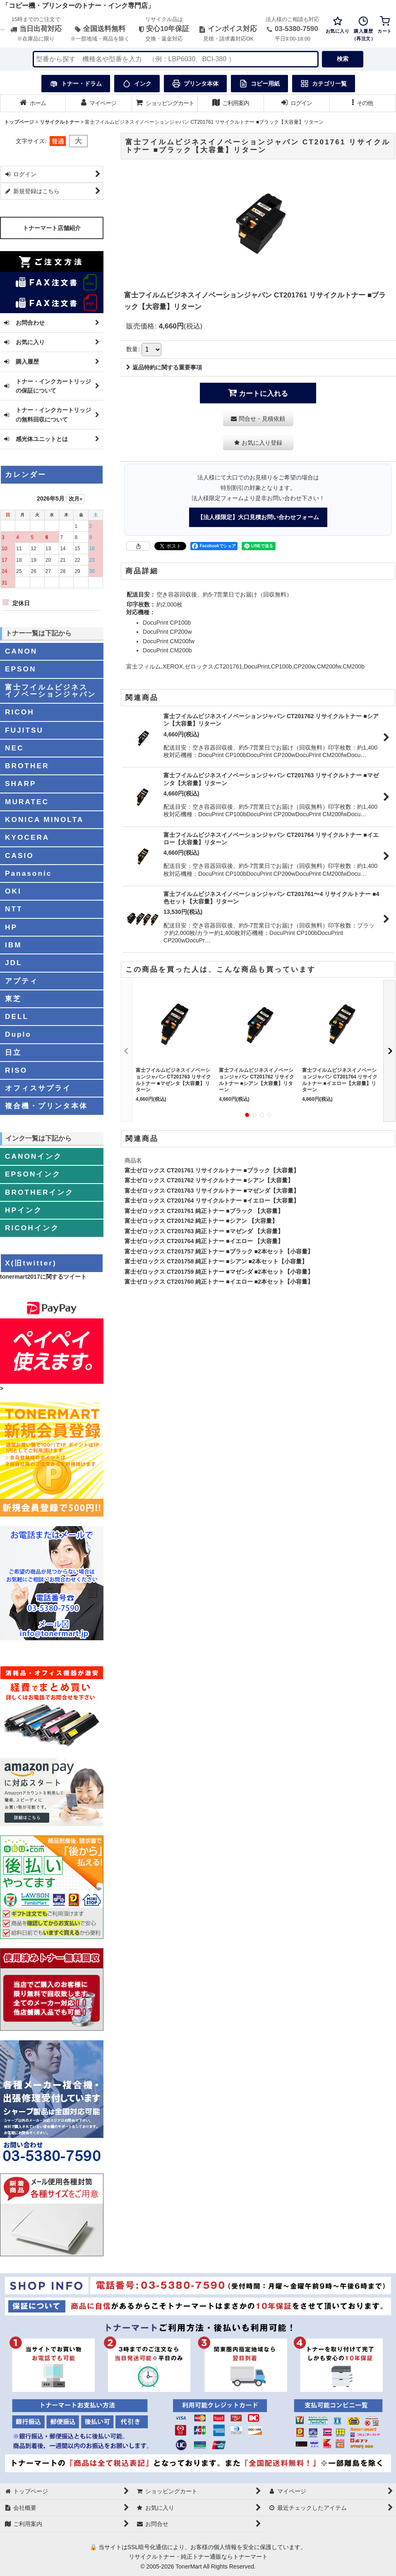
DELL (17, 1016)
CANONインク (33, 1156)
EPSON (20, 669)
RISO (16, 1070)
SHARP (20, 783)
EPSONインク (33, 1174)
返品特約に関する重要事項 (164, 367)
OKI (13, 891)
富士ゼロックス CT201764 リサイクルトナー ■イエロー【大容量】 (212, 1200)
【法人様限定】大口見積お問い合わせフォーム (258, 517)
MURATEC (27, 802)
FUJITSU (24, 730)
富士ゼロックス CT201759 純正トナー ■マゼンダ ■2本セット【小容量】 (219, 1271)
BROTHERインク (39, 1192)
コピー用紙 (259, 83)
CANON (21, 651)
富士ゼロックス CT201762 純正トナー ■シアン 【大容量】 (201, 1220)
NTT (14, 909)
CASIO (19, 855)
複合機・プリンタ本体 (46, 1106)
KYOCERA (27, 837)
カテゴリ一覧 (323, 83)
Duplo (18, 1034)
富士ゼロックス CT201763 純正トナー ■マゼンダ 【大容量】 (204, 1231)
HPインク (23, 1210)
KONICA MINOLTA (44, 819)
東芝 (13, 998)
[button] (363, 103)
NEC (14, 748)
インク (136, 83)
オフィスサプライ (38, 1088)
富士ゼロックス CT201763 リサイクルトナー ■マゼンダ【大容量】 (212, 1190)
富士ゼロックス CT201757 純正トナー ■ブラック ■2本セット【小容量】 (219, 1251)
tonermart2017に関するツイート (43, 1276)
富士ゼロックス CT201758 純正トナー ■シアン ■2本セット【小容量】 (216, 1261)
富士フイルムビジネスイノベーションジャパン (50, 690)
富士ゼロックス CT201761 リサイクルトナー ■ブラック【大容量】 (212, 1170)
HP (11, 927)
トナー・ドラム (76, 83)
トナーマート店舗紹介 (52, 228)
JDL (13, 963)
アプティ (21, 981)
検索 (342, 58)
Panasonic (28, 873)
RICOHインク (32, 1228)
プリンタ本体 (195, 83)
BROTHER (27, 766)
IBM (13, 945)
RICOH (19, 712)
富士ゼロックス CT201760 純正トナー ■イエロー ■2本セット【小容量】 (219, 1281)
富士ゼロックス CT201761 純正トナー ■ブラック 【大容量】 (204, 1211)
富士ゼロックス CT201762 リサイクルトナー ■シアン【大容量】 (209, 1180)
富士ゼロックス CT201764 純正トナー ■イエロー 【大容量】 (204, 1241)
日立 (13, 1052)
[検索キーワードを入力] (176, 59)
